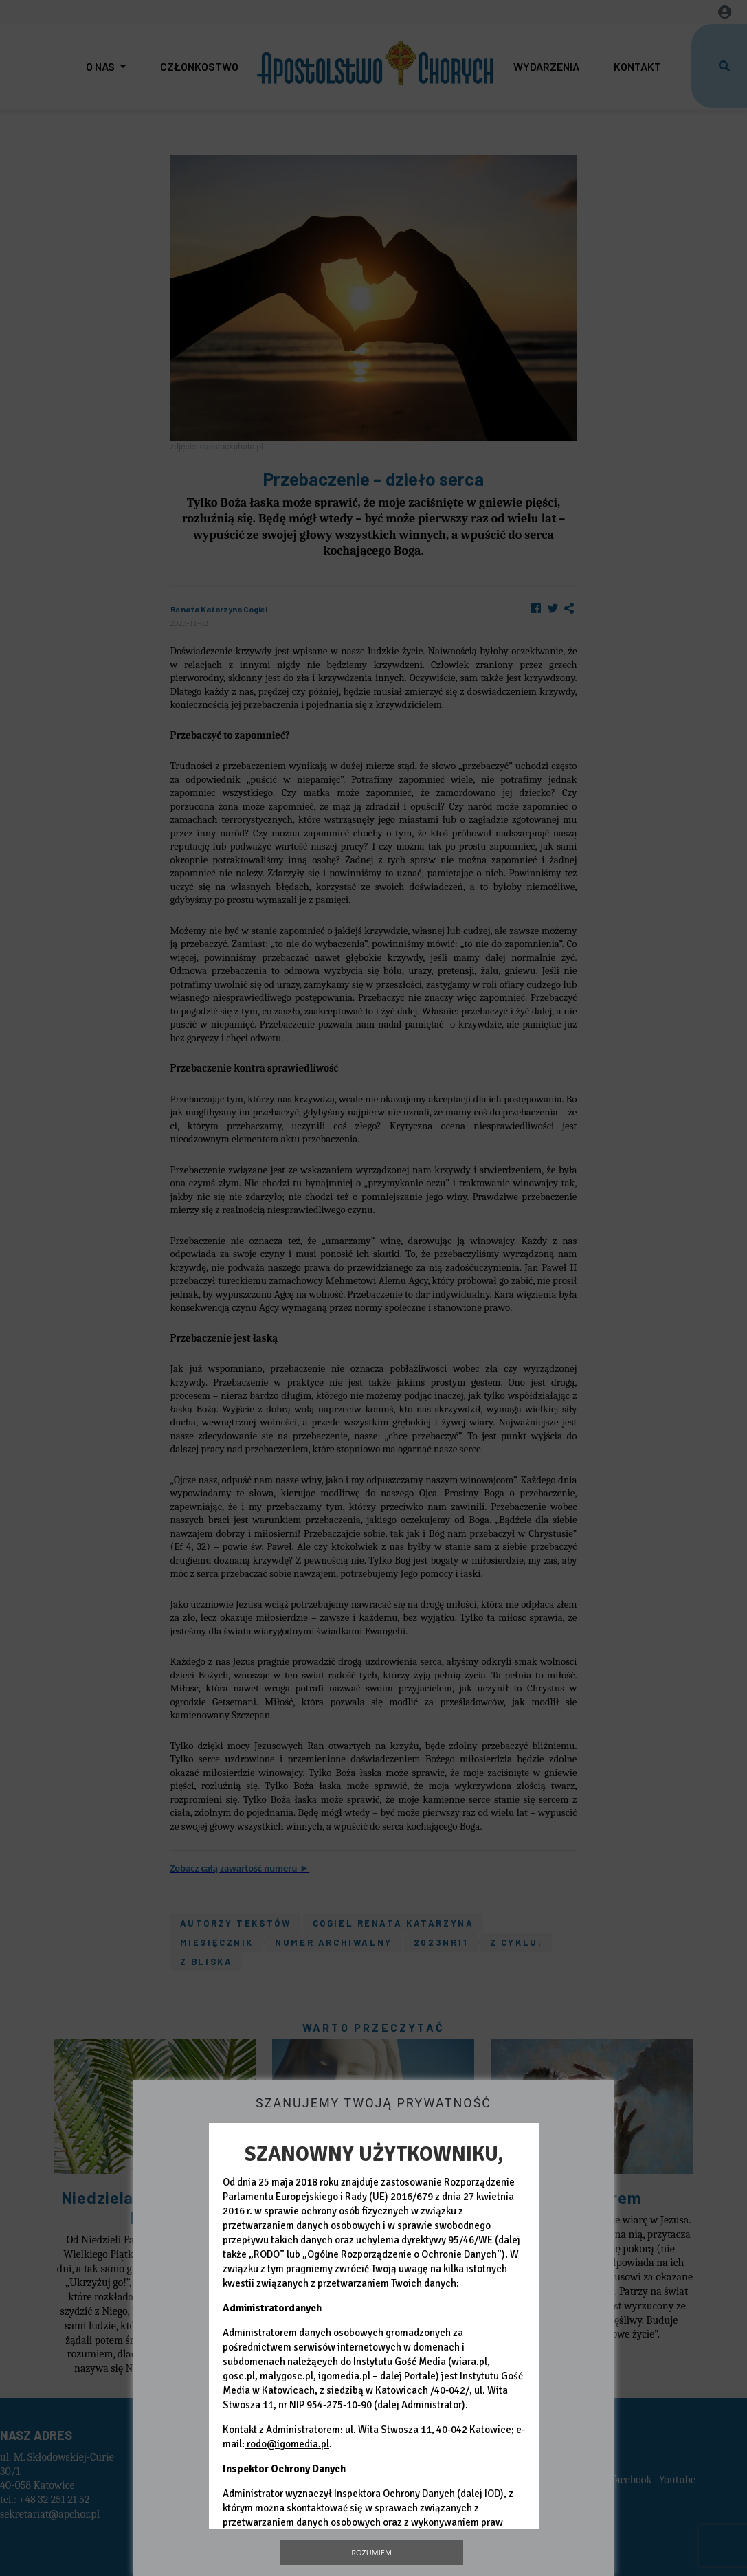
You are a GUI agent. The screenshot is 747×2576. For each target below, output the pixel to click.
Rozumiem (371, 2552)
